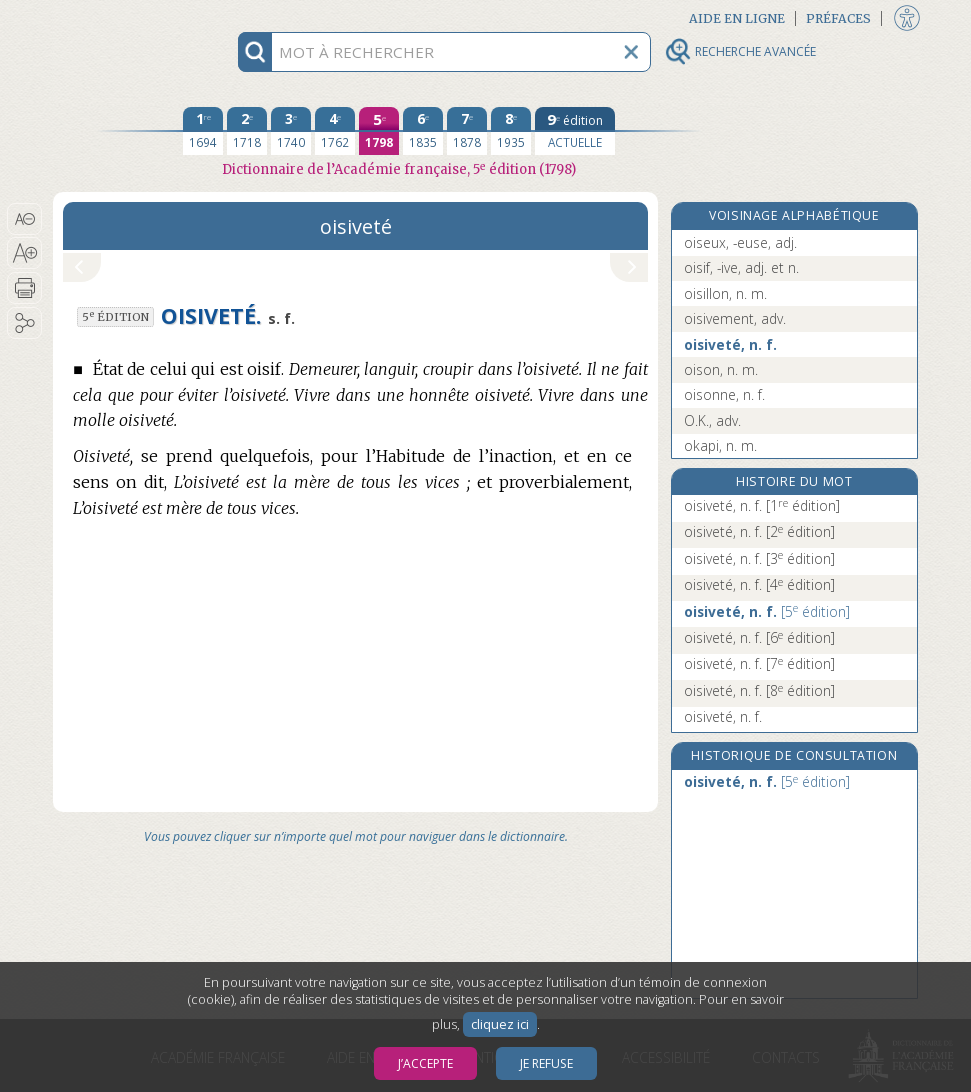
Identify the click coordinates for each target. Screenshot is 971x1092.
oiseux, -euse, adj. (740, 242)
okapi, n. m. (720, 445)
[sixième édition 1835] (423, 131)
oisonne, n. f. (724, 394)
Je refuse (546, 1063)
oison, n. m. (721, 369)
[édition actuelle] (575, 131)
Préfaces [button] (838, 18)
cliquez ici (500, 1024)
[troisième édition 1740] (291, 131)
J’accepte (425, 1063)
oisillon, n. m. (725, 293)
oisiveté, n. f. (730, 344)
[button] (24, 219)
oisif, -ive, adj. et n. (741, 267)
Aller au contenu (131, 17)
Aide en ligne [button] (737, 18)
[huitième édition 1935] (511, 131)
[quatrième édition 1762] (335, 131)
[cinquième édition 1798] (379, 131)
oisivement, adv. (735, 318)
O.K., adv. (712, 420)
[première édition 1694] (203, 131)
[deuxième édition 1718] (247, 131)
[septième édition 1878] (467, 131)
